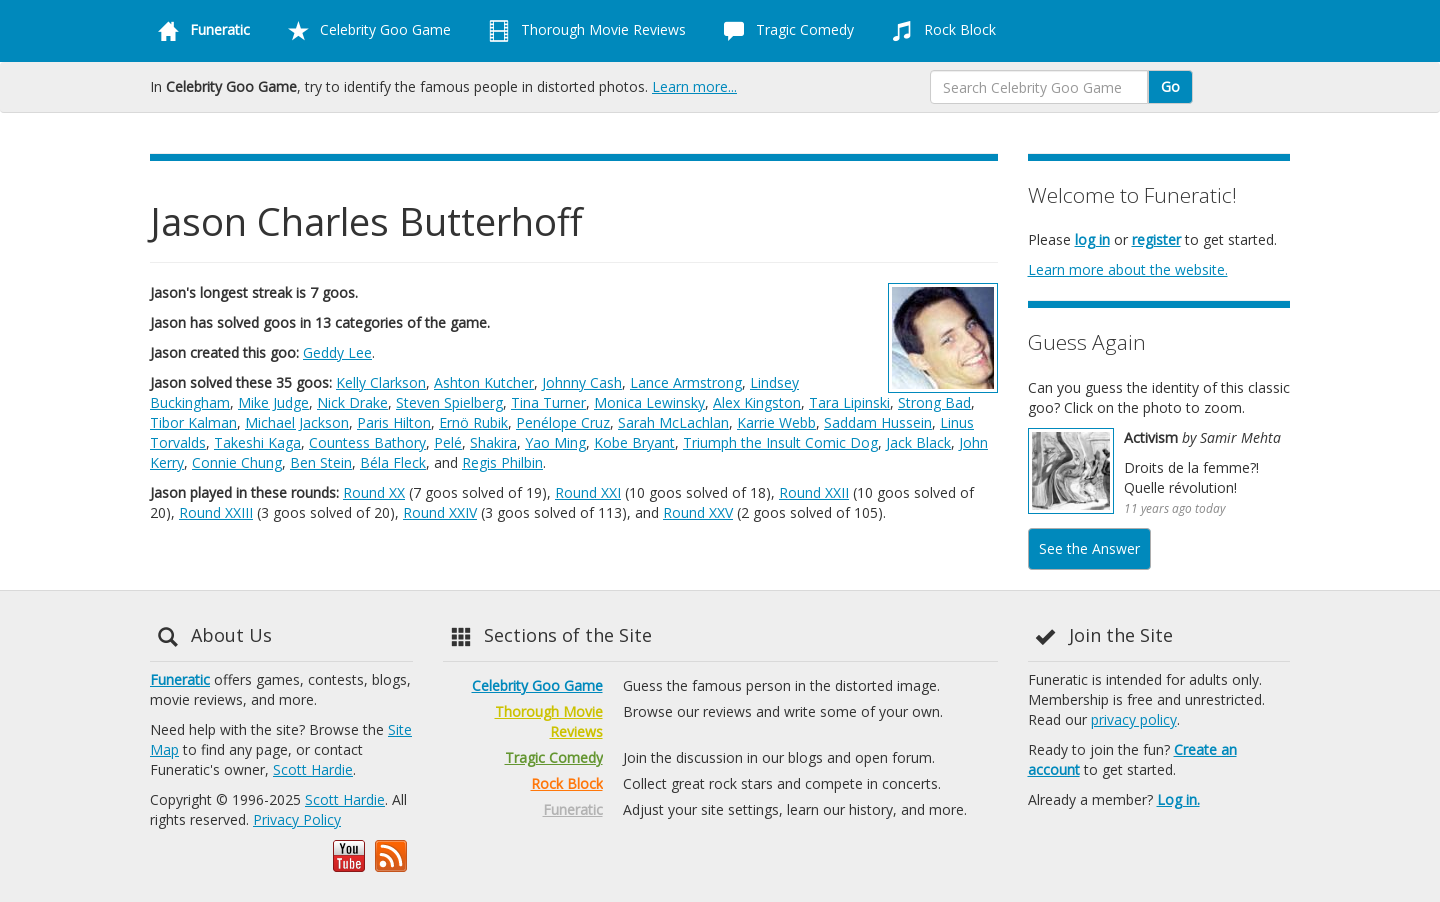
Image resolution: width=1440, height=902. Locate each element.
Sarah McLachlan (673, 422)
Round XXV (698, 512)
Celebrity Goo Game (365, 31)
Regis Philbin (502, 462)
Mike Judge (273, 402)
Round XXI (588, 492)
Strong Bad (934, 402)
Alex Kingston (757, 402)
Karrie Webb (776, 422)
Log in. (1178, 799)
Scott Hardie (313, 769)
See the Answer (1089, 548)
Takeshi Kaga (257, 442)
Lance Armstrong (686, 382)
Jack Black (918, 442)
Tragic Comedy (785, 31)
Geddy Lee (337, 352)
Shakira (493, 442)
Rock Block (940, 31)
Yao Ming (555, 442)
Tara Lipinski (849, 402)
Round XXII (814, 492)
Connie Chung (237, 462)
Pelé (448, 442)
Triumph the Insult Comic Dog (780, 442)
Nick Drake (352, 402)
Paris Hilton (394, 422)
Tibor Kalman (193, 422)
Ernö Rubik (473, 422)
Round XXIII (216, 512)
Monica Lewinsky (649, 402)
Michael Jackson (297, 422)
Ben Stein (321, 462)
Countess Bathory (367, 442)
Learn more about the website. (1128, 269)
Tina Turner (548, 402)
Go (1170, 86)
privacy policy (1134, 719)
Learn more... (694, 86)
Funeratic (180, 679)
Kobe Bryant (634, 442)
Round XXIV (440, 512)
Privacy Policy (297, 819)
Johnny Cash (582, 382)
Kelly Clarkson (381, 382)
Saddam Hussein (878, 422)
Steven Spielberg (449, 402)
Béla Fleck (393, 462)
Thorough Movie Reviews (583, 31)
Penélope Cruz (563, 422)
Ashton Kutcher (484, 382)
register (1156, 239)
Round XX (374, 492)
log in (1092, 239)
